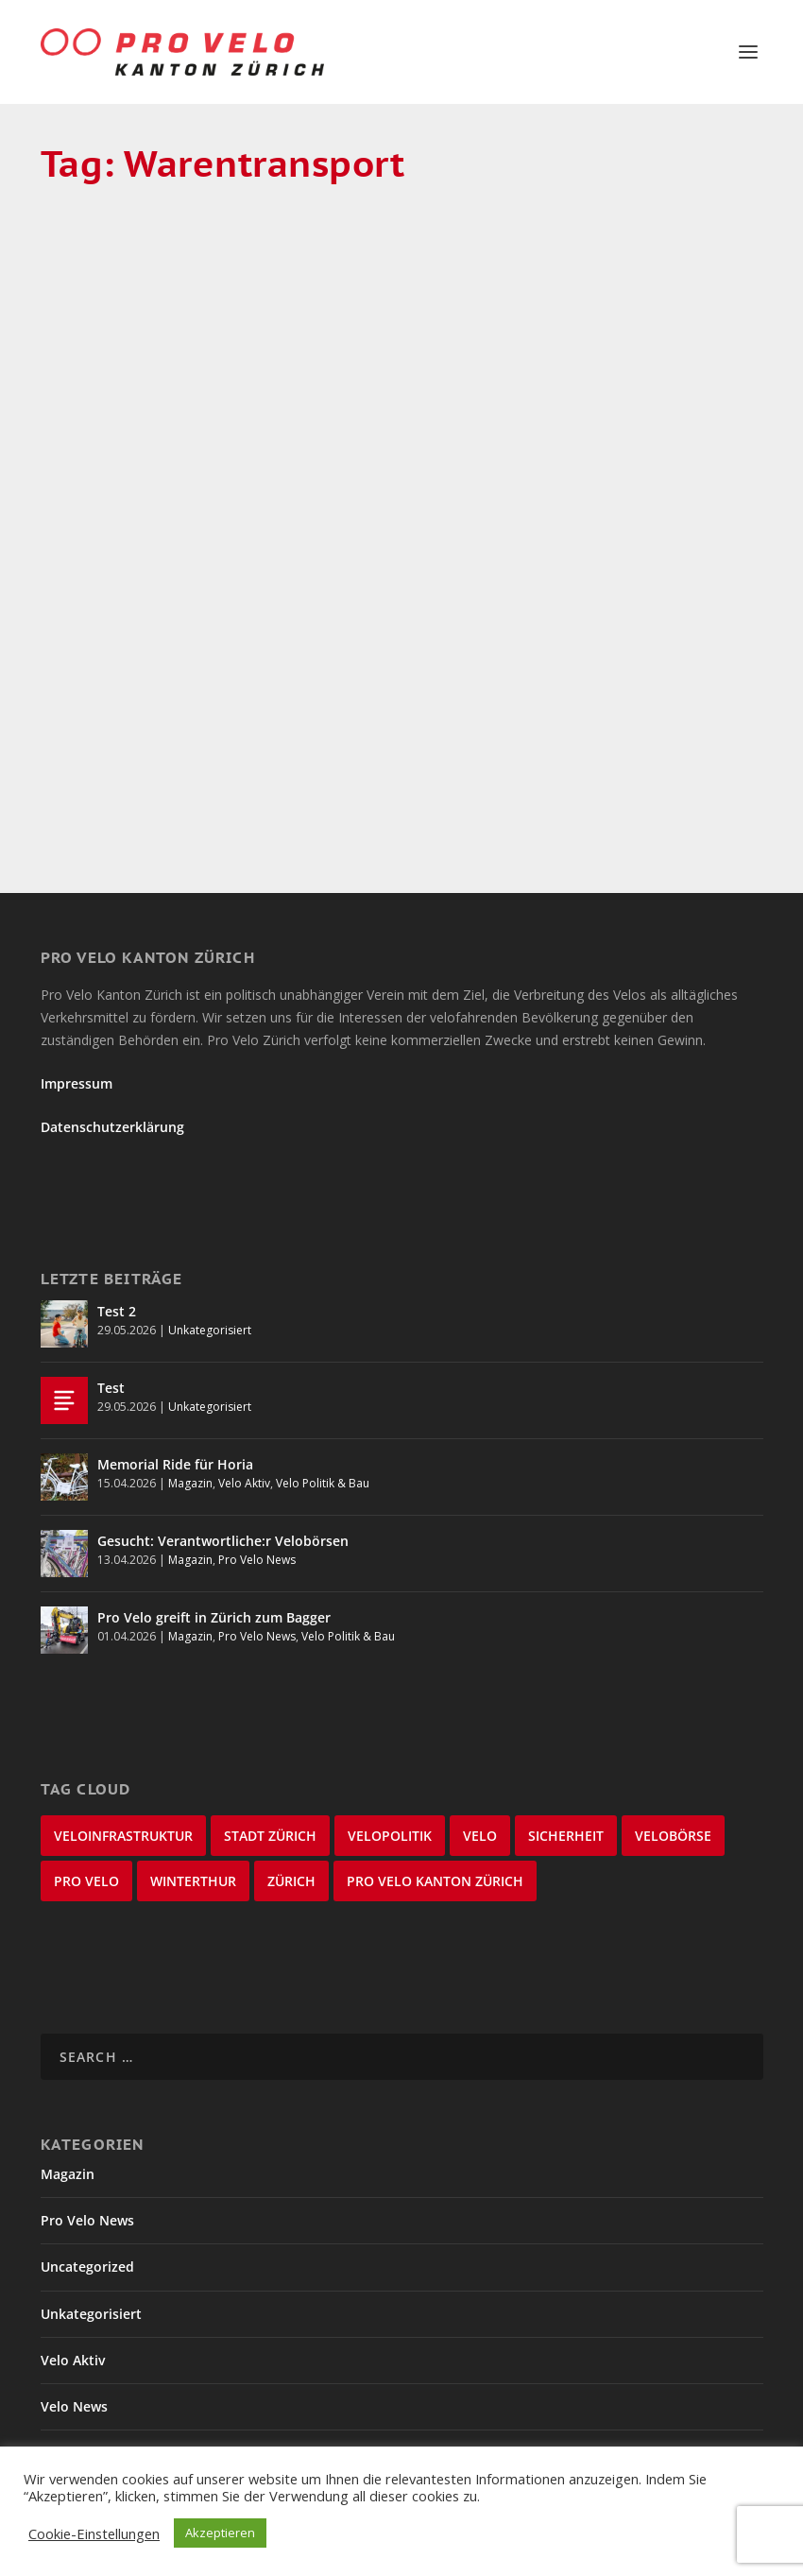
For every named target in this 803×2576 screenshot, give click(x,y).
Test (111, 1271)
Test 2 (116, 1195)
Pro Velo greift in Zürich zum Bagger (214, 1501)
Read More (111, 653)
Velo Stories (79, 2383)
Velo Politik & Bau (322, 1367)
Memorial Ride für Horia (175, 1348)
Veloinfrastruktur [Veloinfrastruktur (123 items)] (123, 1719)
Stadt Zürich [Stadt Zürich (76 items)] (270, 1719)
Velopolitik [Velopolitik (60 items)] (390, 1719)
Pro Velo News (257, 1443)
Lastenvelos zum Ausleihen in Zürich (145, 373)
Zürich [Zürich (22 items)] (291, 1765)
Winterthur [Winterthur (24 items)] (193, 1765)
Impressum (76, 967)
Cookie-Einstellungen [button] (94, 2533)
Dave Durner (126, 414)
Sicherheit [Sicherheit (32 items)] (566, 1719)
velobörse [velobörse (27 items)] (673, 1719)
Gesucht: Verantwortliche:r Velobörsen (223, 1425)
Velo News (74, 2290)
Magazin (165, 440)
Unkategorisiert (209, 1214)
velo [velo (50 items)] (480, 1719)
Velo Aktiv (244, 1367)
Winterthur (76, 2430)
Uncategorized (87, 2151)
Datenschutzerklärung (112, 1011)
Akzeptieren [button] (220, 2532)
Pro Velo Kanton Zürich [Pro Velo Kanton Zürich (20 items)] (435, 1765)
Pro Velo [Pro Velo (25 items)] (86, 1765)
